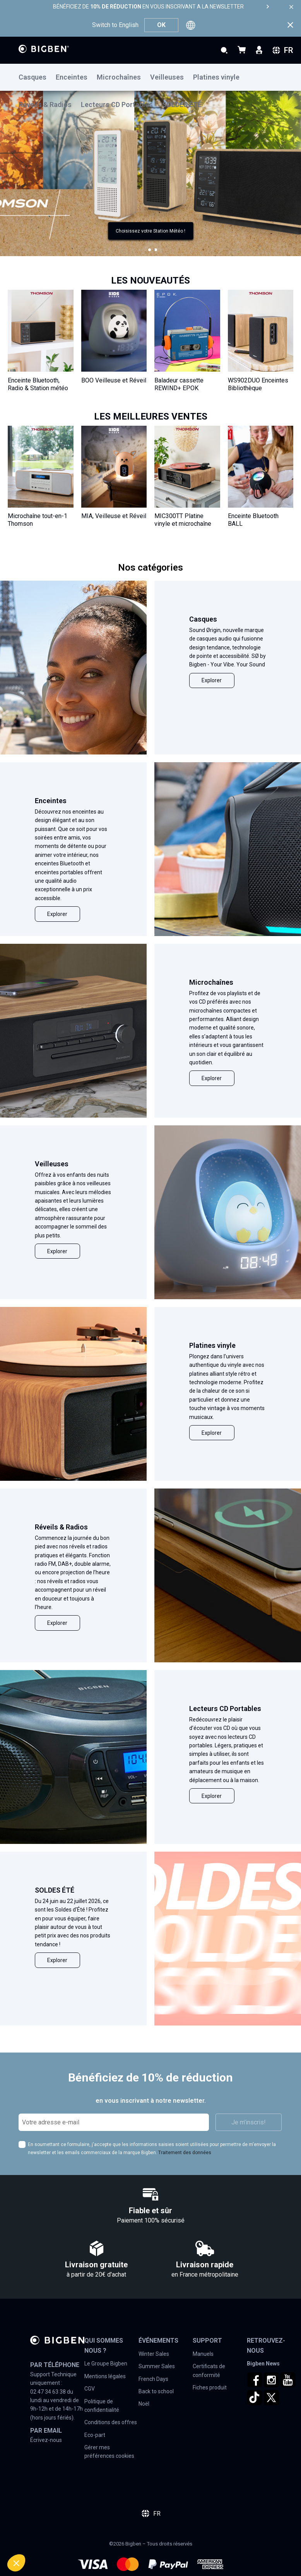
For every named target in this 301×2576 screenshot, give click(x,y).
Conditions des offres (110, 2422)
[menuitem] (37, 77)
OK (161, 25)
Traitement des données (184, 2152)
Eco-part (94, 2435)
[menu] (150, 77)
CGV (89, 2389)
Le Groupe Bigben (105, 2363)
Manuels (203, 2354)
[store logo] (44, 48)
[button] (149, 249)
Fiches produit (210, 2387)
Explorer (212, 680)
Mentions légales (105, 2376)
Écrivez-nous (46, 2440)
